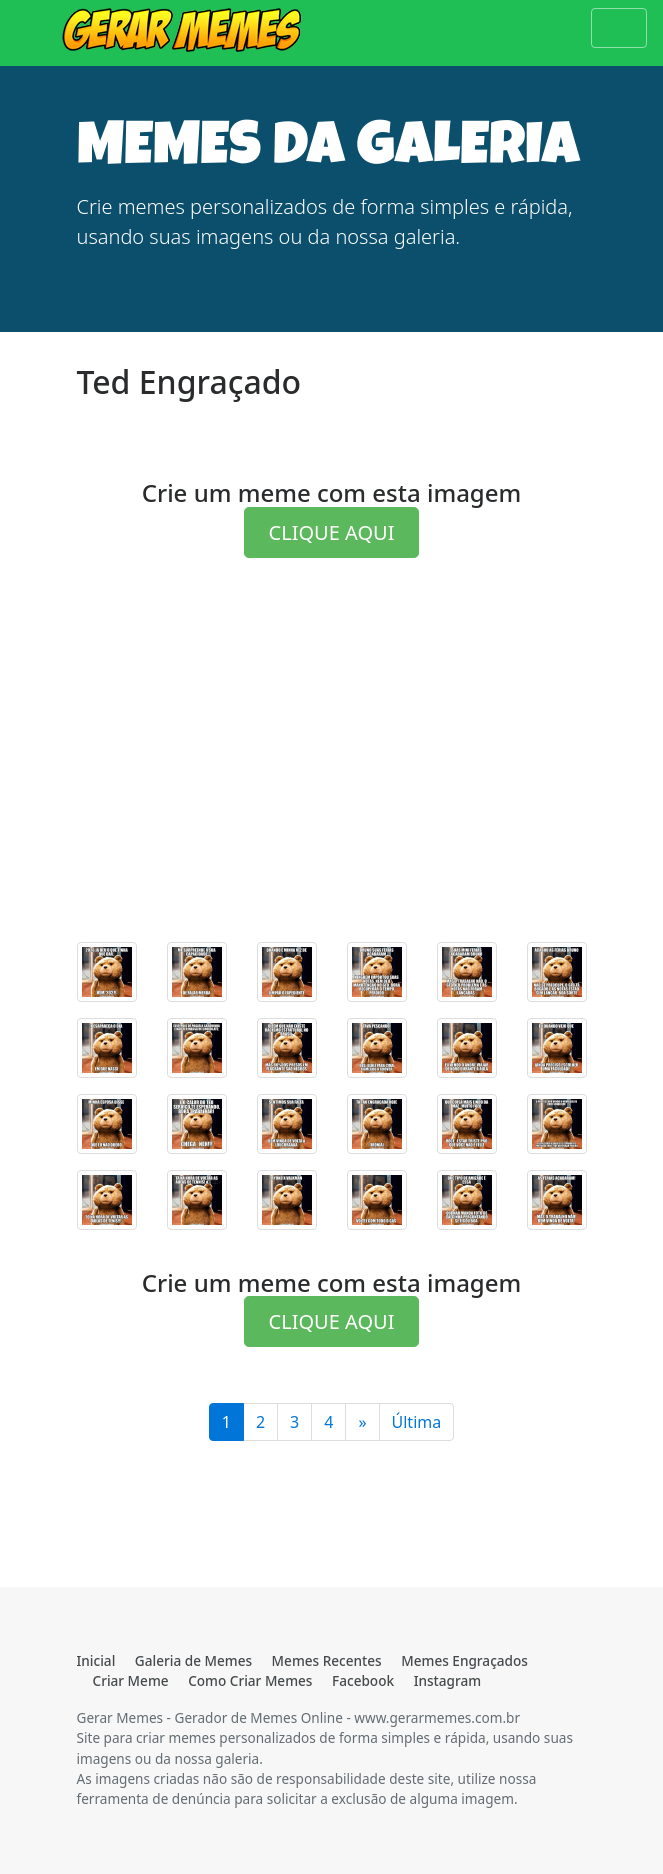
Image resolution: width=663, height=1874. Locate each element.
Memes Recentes (327, 1660)
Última (417, 1422)
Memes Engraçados (464, 1660)
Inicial (96, 1660)
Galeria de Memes (193, 1660)
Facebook (363, 1680)
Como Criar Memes (250, 1680)
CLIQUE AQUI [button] (332, 532)
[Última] (362, 1422)
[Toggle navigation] (619, 28)
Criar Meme (131, 1680)
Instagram (447, 1680)
